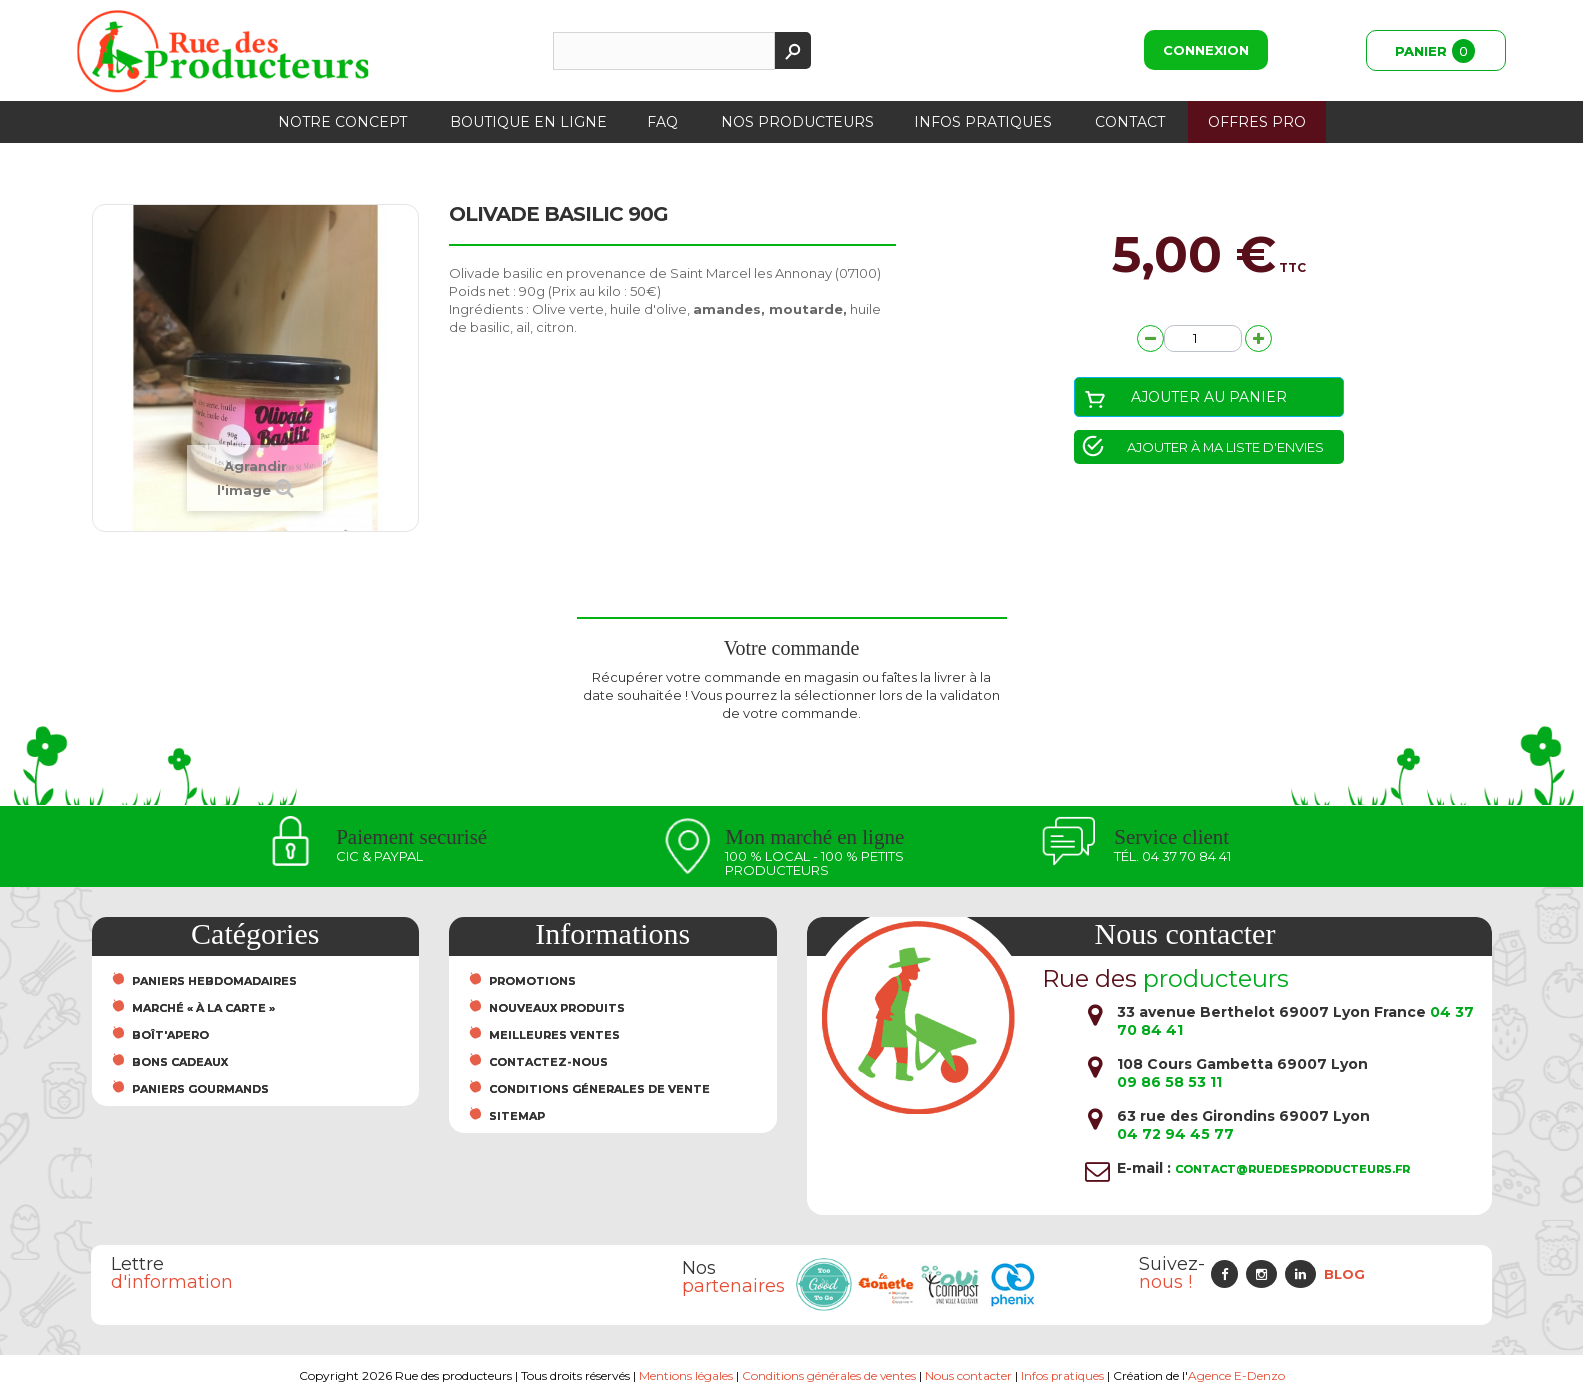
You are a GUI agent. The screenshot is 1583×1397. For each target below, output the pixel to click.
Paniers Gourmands (200, 1089)
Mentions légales (685, 1375)
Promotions (532, 981)
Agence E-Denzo (1236, 1375)
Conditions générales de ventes (828, 1375)
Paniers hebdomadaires (214, 981)
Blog (1344, 1274)
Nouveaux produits (557, 1008)
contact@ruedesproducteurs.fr (1292, 1169)
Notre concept (342, 122)
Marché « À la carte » (203, 1008)
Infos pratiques (983, 122)
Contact (1130, 122)
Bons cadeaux (180, 1062)
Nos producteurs (797, 122)
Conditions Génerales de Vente (599, 1089)
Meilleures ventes (554, 1035)
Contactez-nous (548, 1062)
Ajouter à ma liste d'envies (1225, 447)
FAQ (662, 122)
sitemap (517, 1116)
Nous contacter (968, 1375)
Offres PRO (1257, 122)
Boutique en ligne (528, 122)
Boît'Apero (170, 1035)
